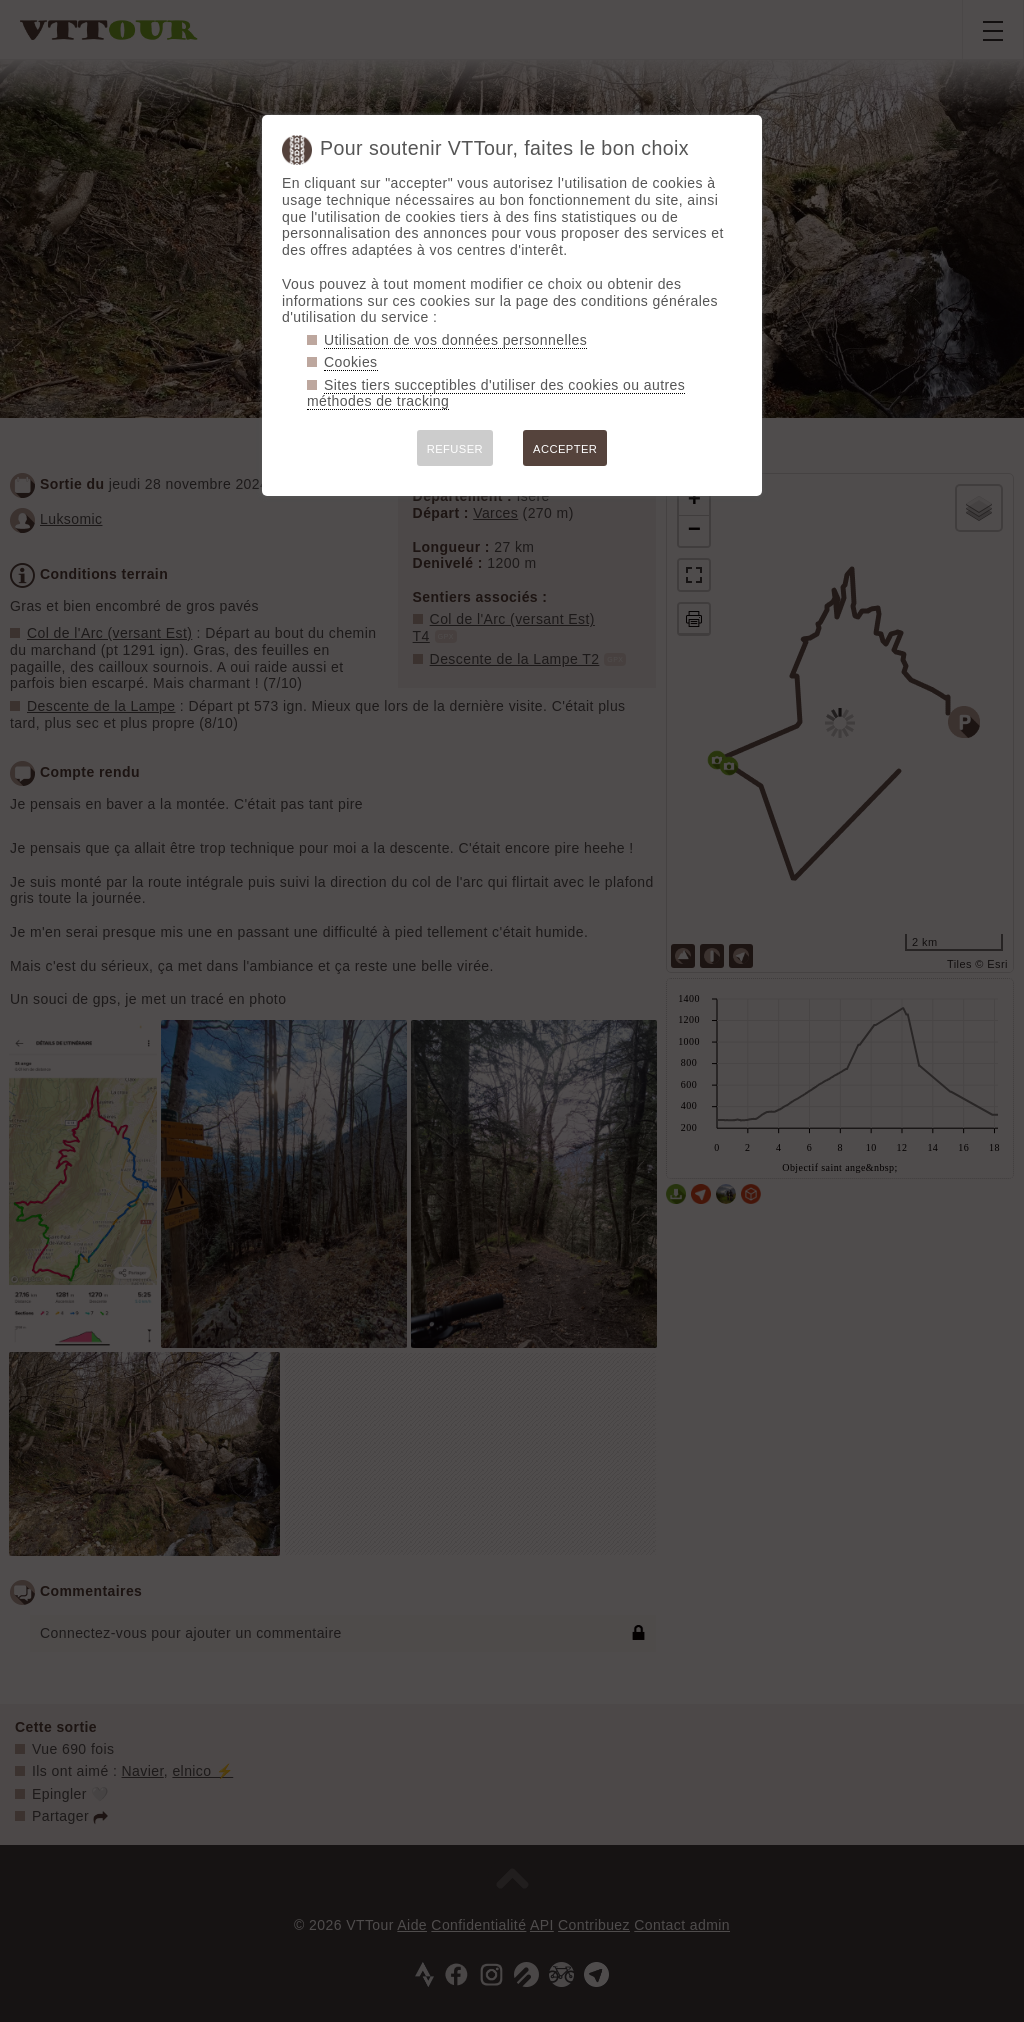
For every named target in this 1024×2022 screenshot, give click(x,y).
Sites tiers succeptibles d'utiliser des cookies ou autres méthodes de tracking (496, 393)
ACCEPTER (565, 449)
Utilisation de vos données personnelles (455, 340)
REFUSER (455, 449)
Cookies (351, 362)
